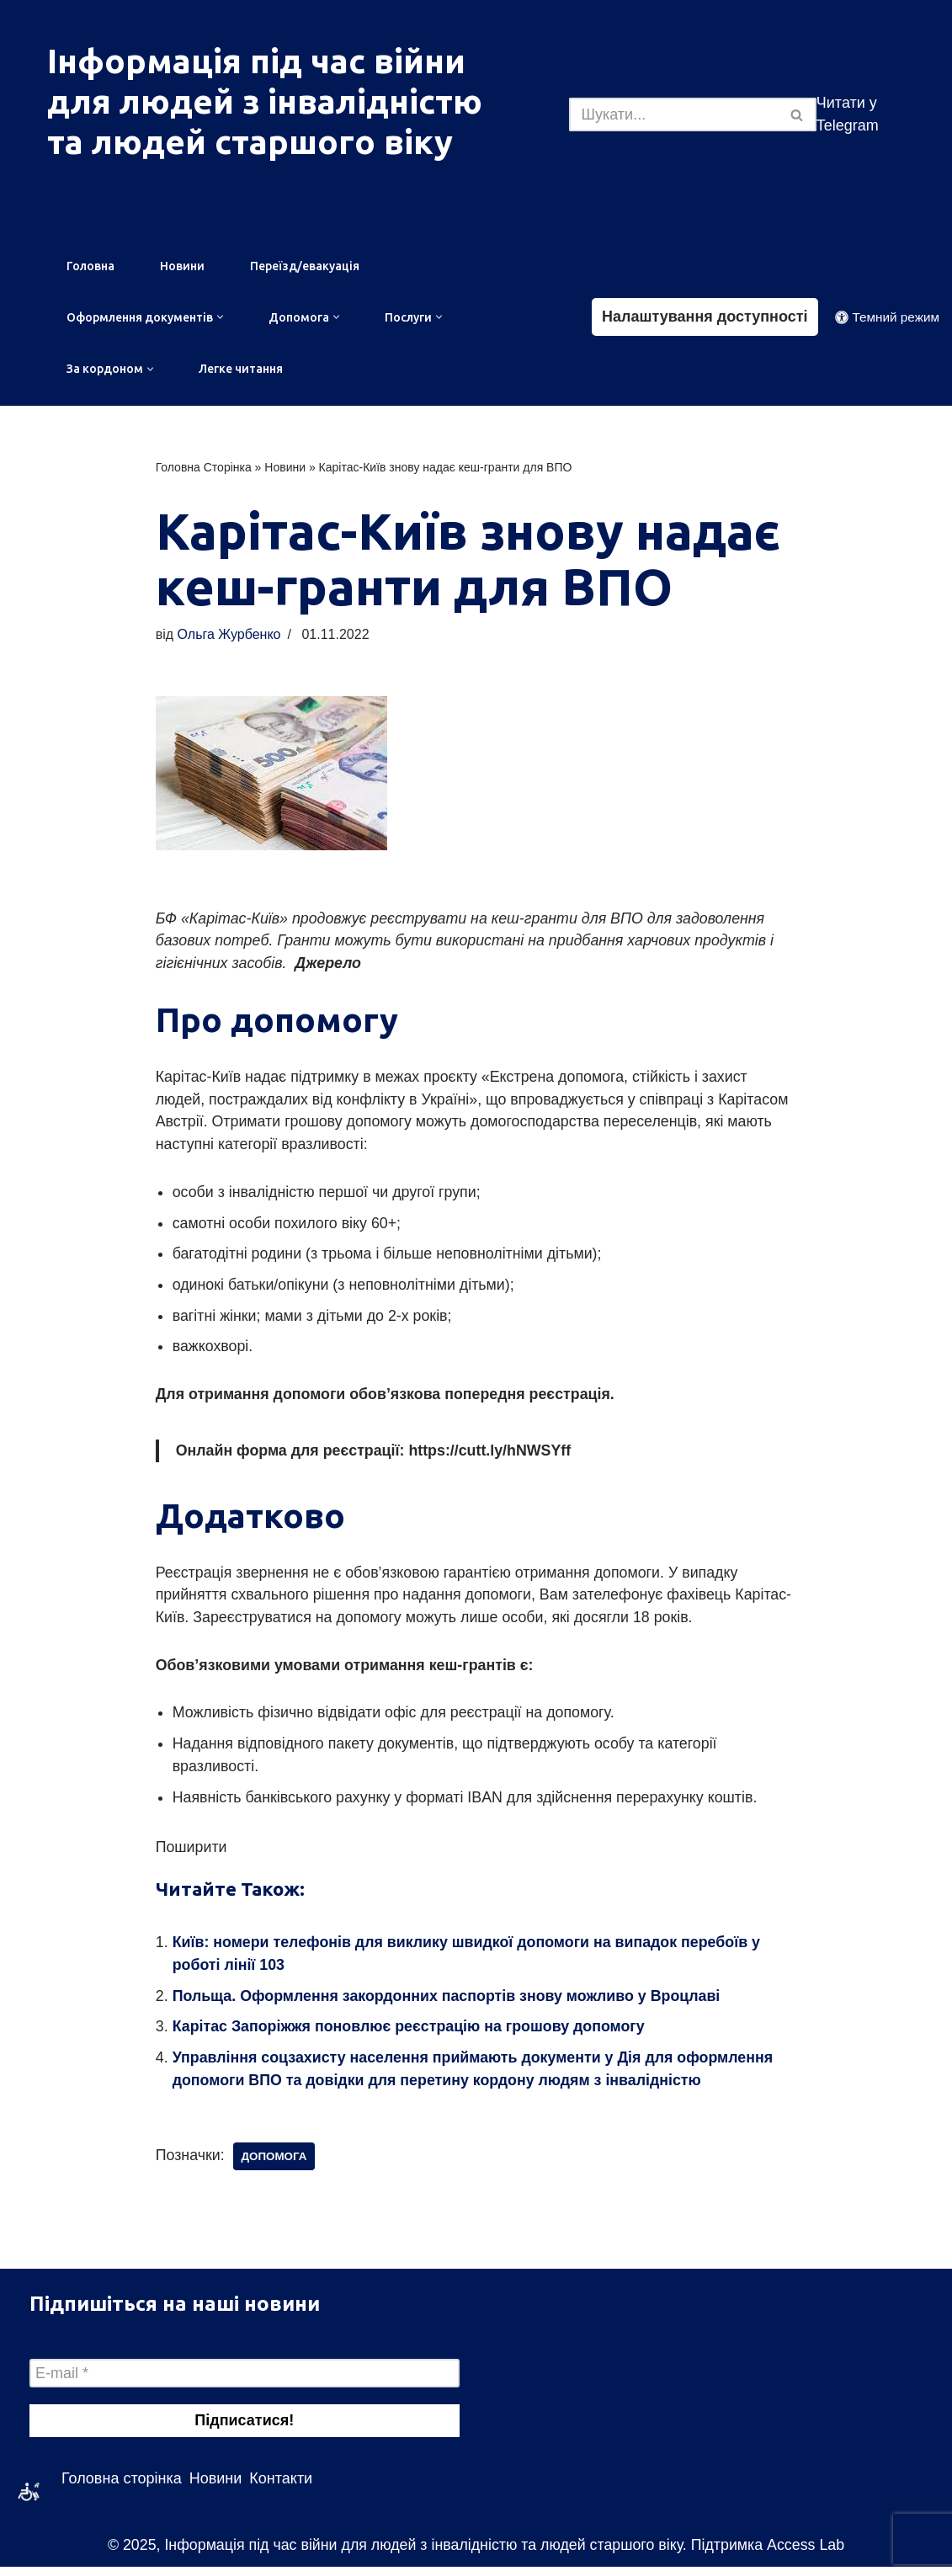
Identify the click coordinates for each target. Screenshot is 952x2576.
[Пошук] (673, 114)
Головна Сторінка (204, 468)
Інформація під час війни (256, 61)
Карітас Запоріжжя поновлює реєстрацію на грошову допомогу (411, 2034)
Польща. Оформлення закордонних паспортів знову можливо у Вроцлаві (449, 2003)
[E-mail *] (244, 2381)
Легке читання (241, 369)
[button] (220, 318)
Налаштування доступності (705, 317)
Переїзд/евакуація (304, 266)
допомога (275, 2164)
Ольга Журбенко (230, 635)
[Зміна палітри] (887, 317)
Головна (90, 266)
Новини (182, 266)
